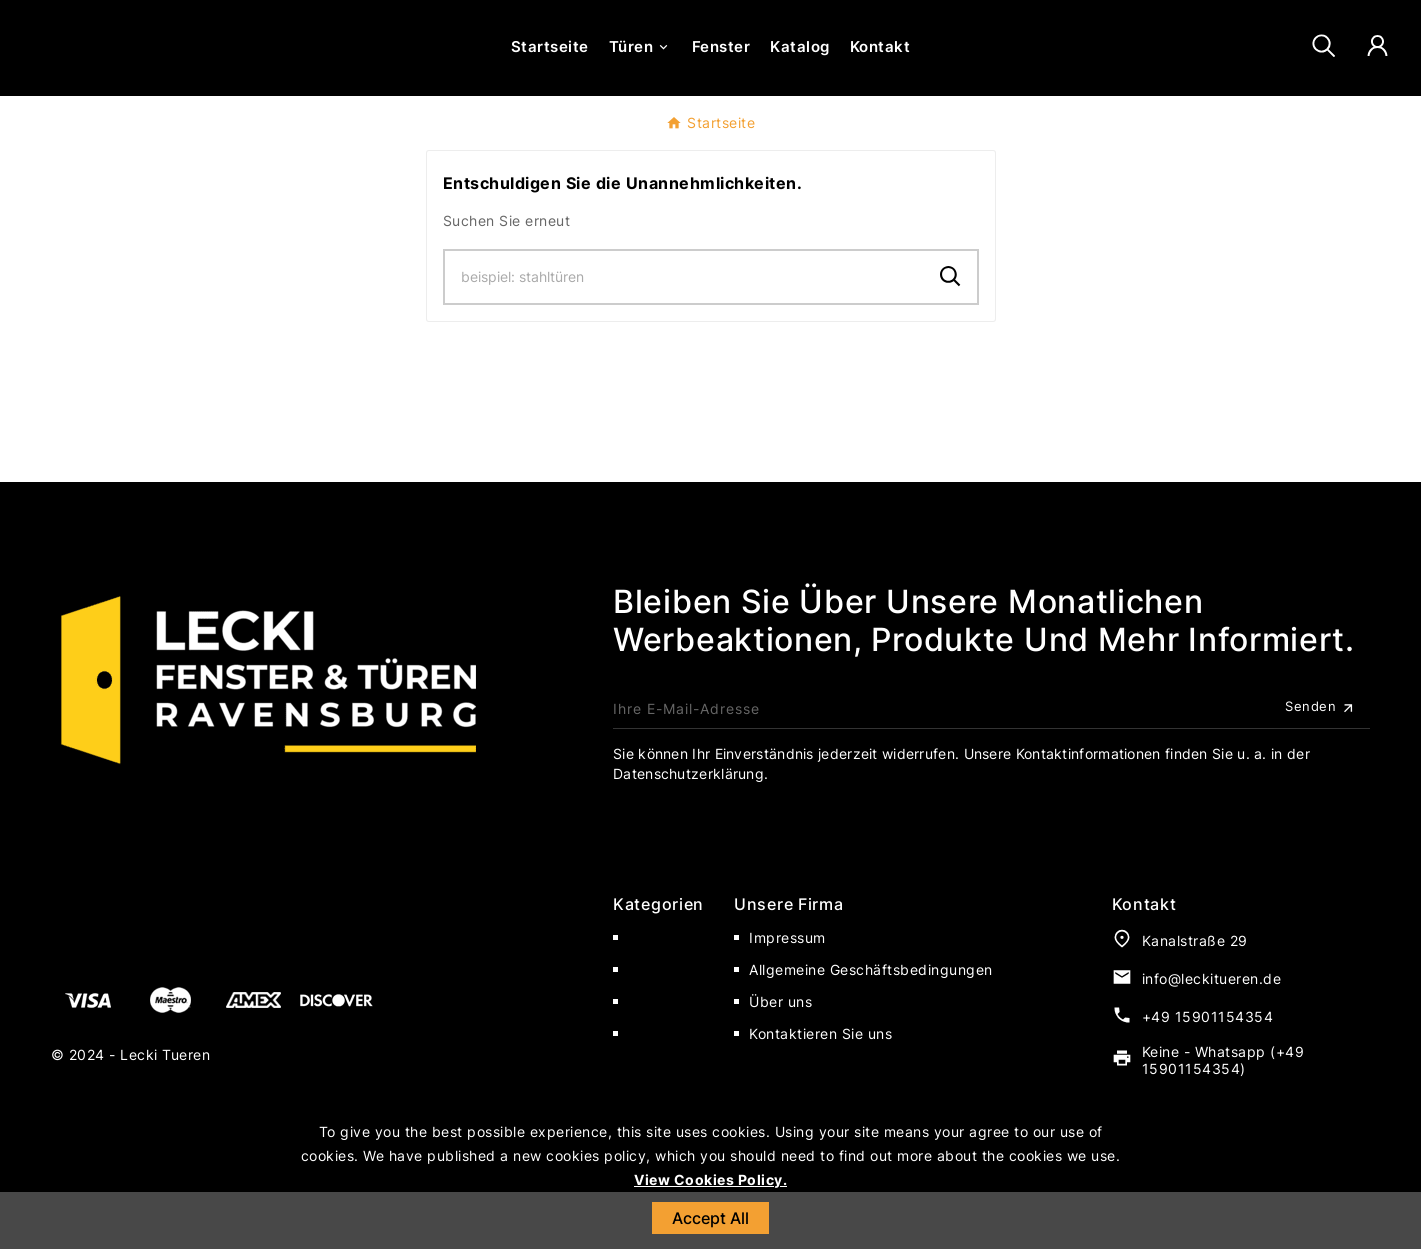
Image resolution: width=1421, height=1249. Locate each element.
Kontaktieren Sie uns (820, 1090)
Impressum (787, 994)
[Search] (950, 333)
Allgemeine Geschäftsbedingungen (871, 1026)
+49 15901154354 (1208, 1073)
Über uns (780, 1058)
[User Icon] (1377, 75)
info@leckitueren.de (1212, 1035)
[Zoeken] (684, 334)
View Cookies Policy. (710, 1179)
